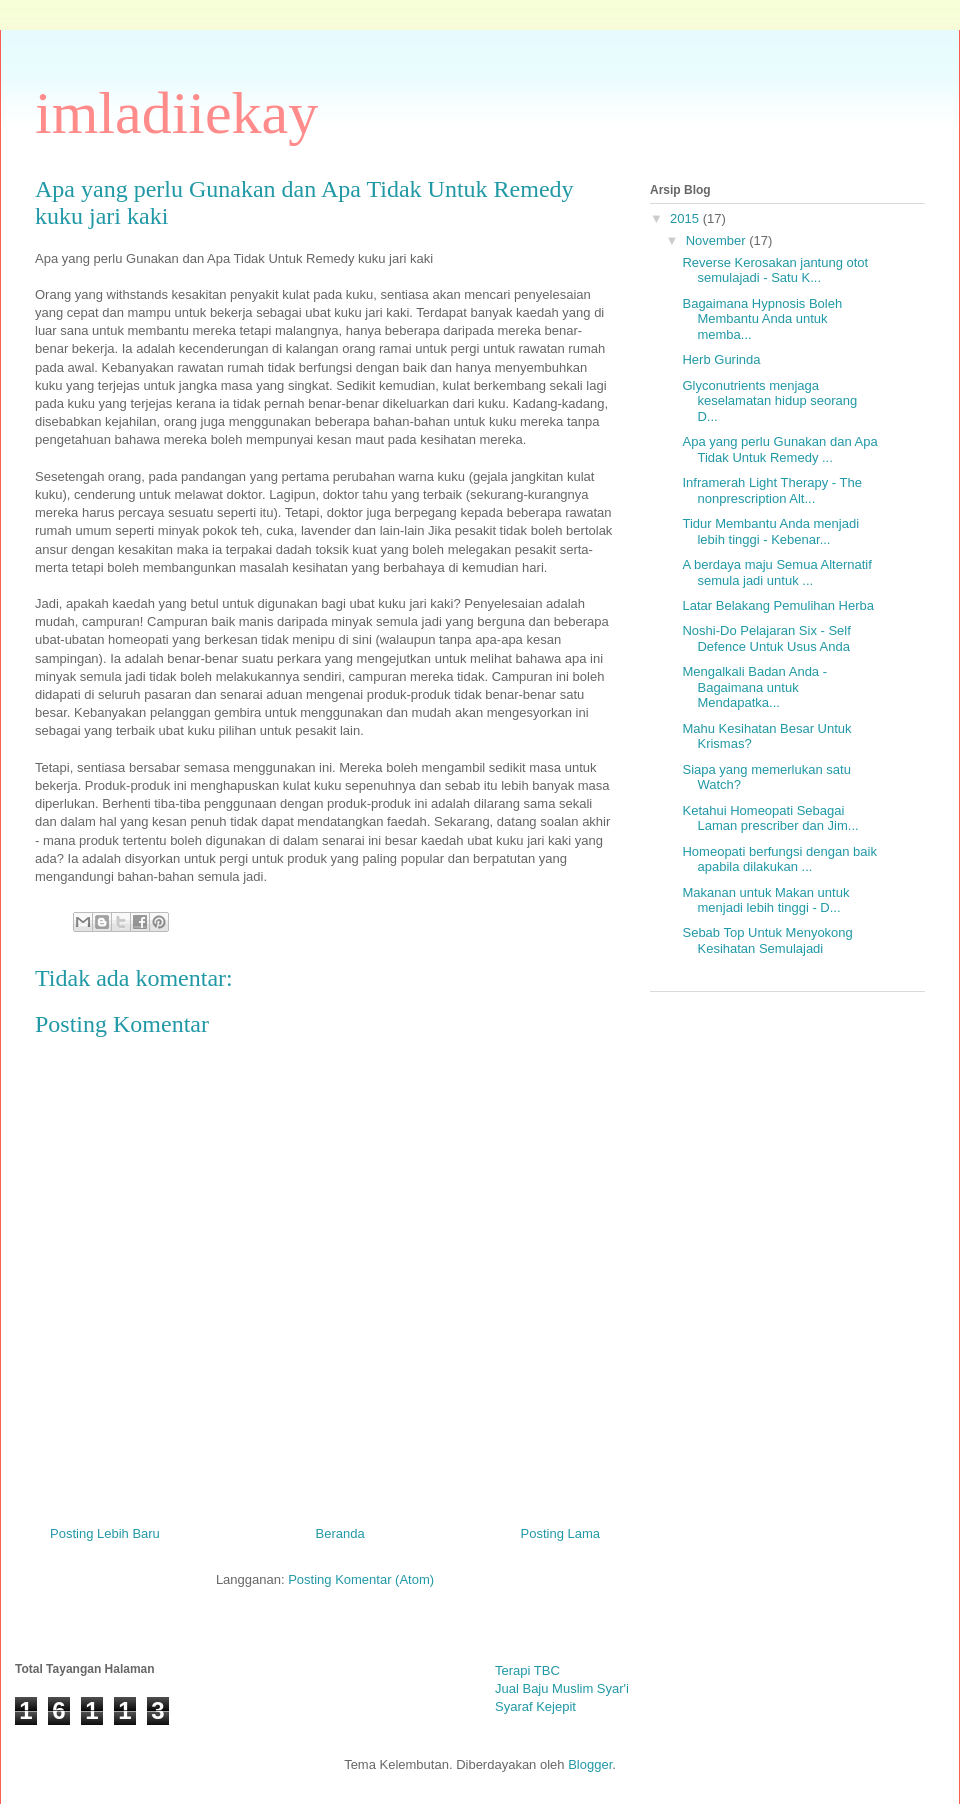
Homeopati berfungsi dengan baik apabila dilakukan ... (779, 859)
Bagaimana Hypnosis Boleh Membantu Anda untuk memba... (762, 319)
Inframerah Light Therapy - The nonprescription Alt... (771, 490)
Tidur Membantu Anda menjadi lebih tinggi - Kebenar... (770, 531)
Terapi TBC (527, 1670)
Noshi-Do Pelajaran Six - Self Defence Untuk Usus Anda (766, 638)
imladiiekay (176, 113)
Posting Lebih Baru (105, 1533)
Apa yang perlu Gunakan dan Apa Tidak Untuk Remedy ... (779, 449)
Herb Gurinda (721, 359)
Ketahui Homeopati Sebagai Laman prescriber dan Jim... (770, 818)
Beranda (340, 1533)
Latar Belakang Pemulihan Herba (778, 605)
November (718, 240)
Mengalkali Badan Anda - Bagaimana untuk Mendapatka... (754, 687)
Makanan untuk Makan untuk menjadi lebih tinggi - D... (765, 900)
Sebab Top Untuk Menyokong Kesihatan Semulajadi (767, 940)
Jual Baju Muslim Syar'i (562, 1688)
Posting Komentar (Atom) (361, 1579)
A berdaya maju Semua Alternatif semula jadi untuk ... (776, 572)
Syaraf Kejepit (535, 1706)
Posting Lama (561, 1533)
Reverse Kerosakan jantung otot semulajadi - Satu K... (775, 270)
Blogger (590, 1764)
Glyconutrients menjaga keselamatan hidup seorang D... (769, 401)
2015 (686, 218)
